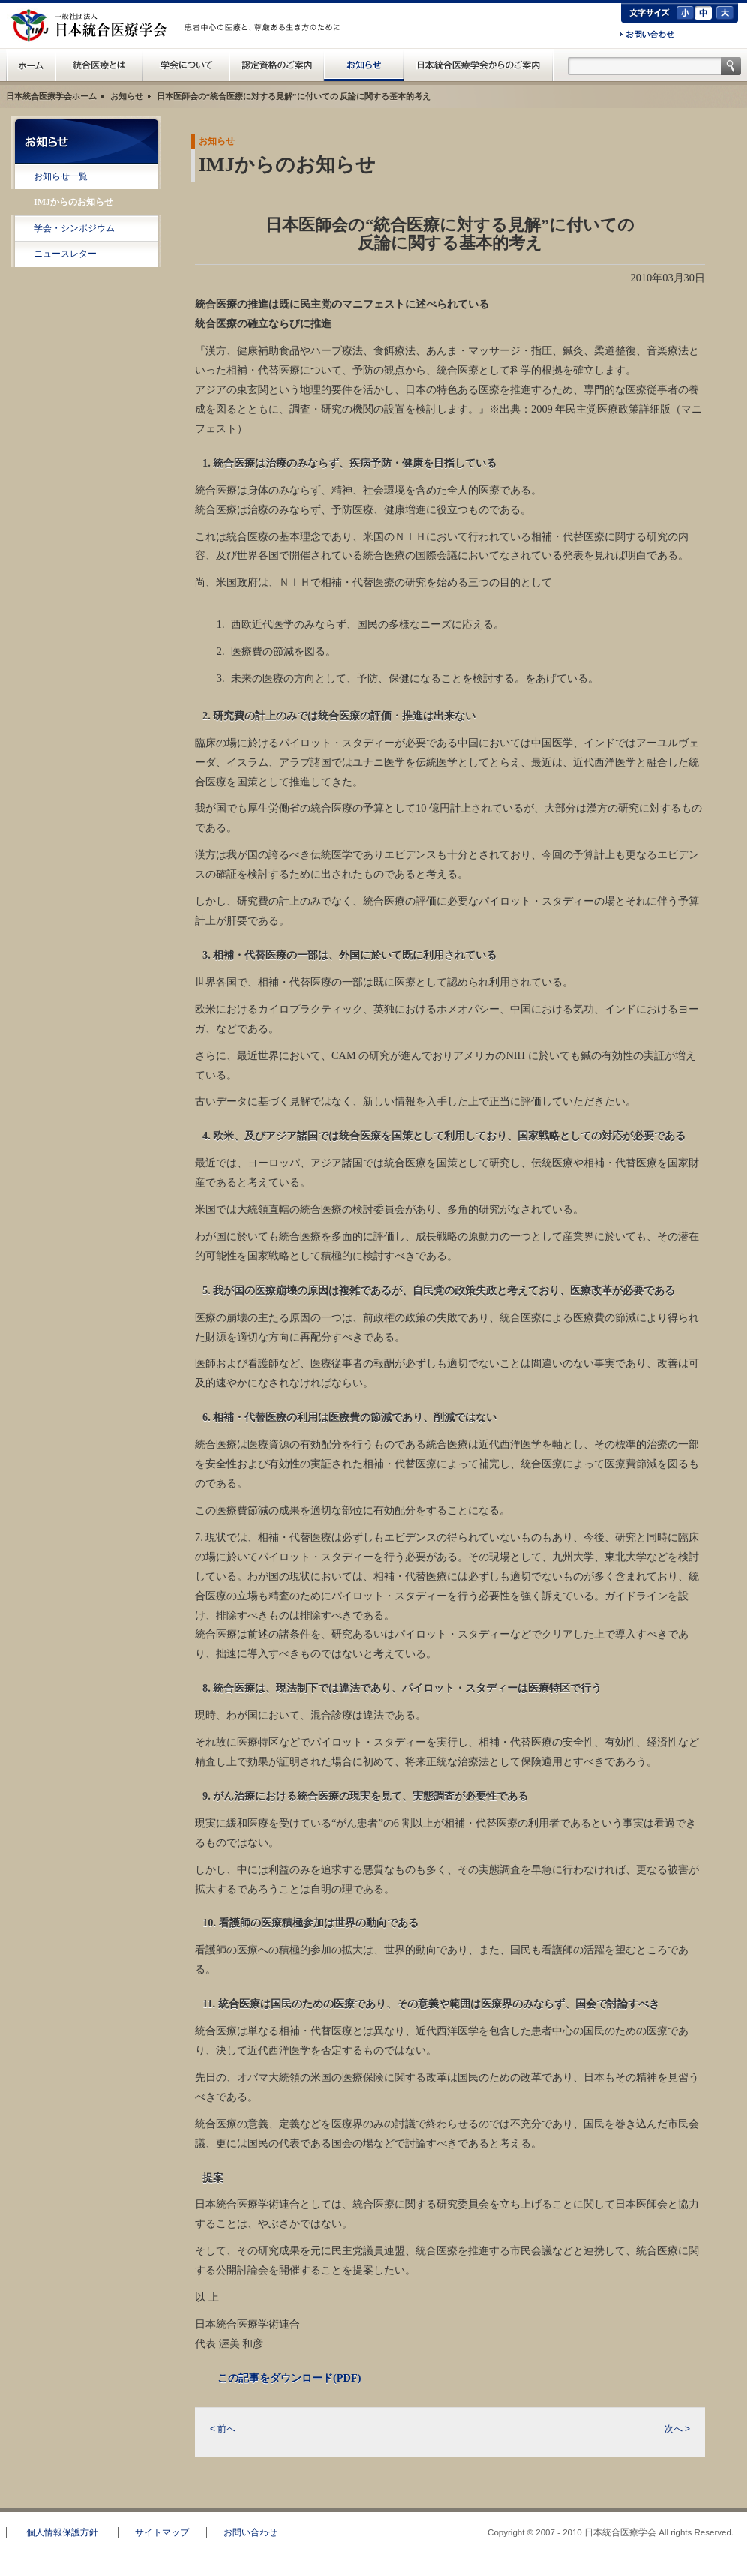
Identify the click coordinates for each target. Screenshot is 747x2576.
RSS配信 (87, 286)
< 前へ (223, 2429)
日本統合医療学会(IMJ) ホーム (31, 64)
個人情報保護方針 (62, 2532)
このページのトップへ (690, 2501)
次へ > (677, 2429)
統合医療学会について (186, 64)
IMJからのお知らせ (73, 202)
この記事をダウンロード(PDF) (290, 2378)
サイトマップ (162, 2532)
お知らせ (364, 64)
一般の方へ (264, 43)
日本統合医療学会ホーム (51, 96)
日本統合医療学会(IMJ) (92, 25)
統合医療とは (99, 64)
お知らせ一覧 (61, 176)
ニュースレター (65, 253)
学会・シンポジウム (74, 228)
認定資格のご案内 (277, 64)
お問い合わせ (647, 35)
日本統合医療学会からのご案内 (479, 64)
